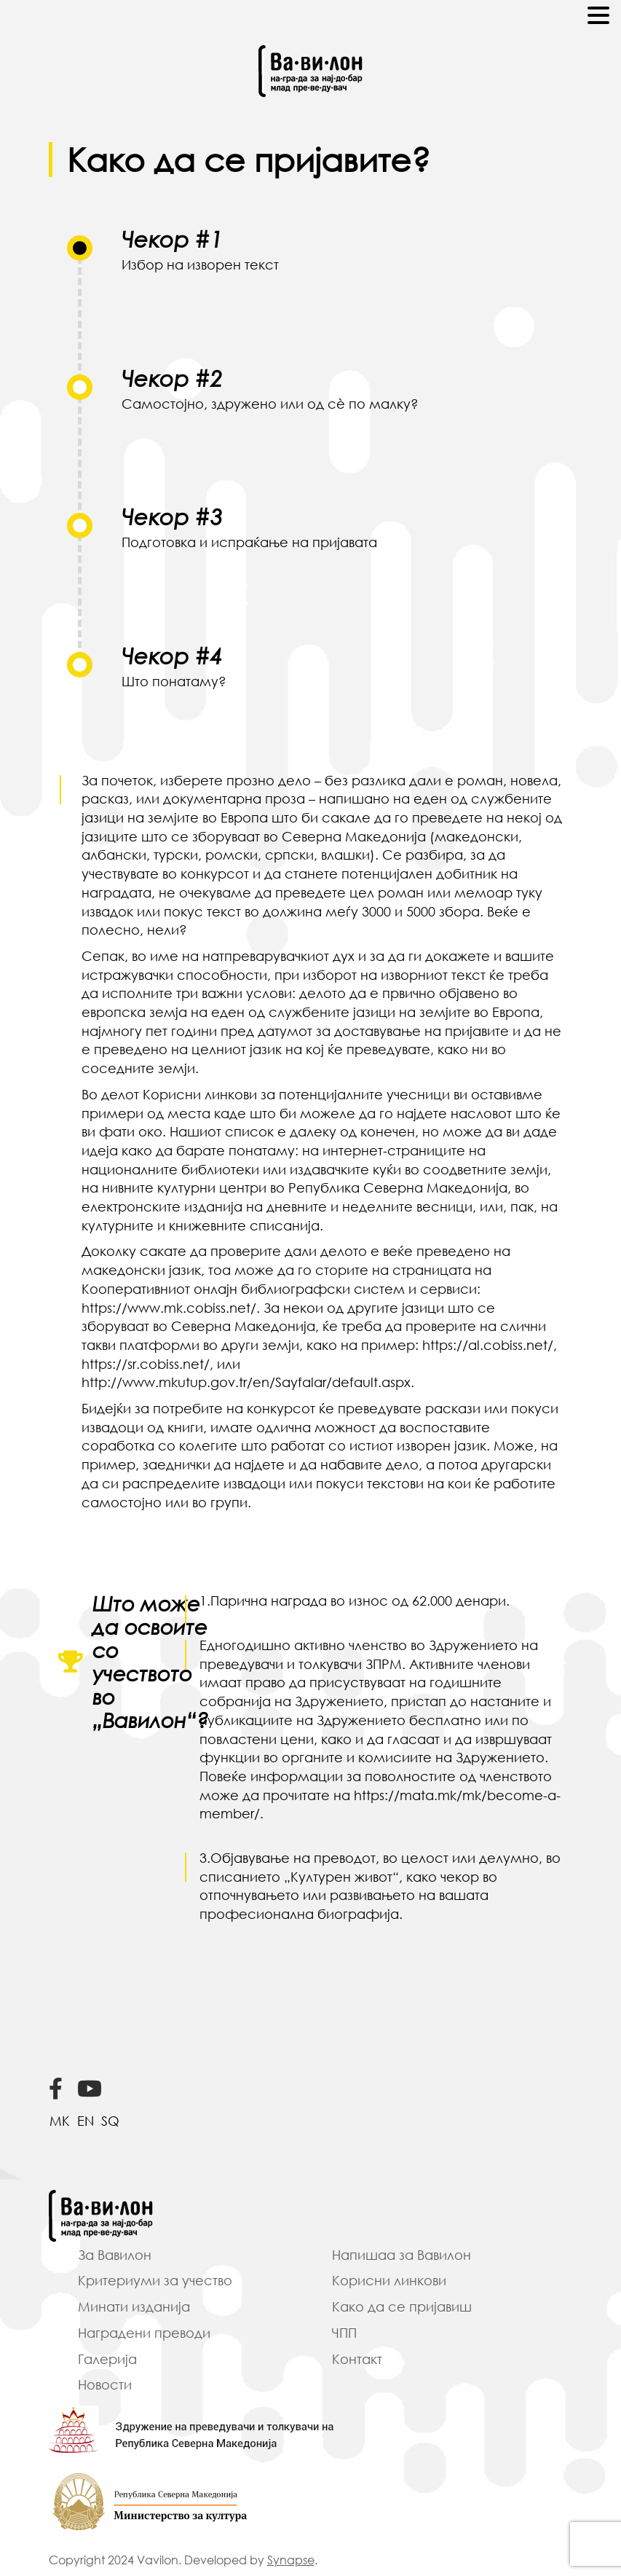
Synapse (291, 2560)
